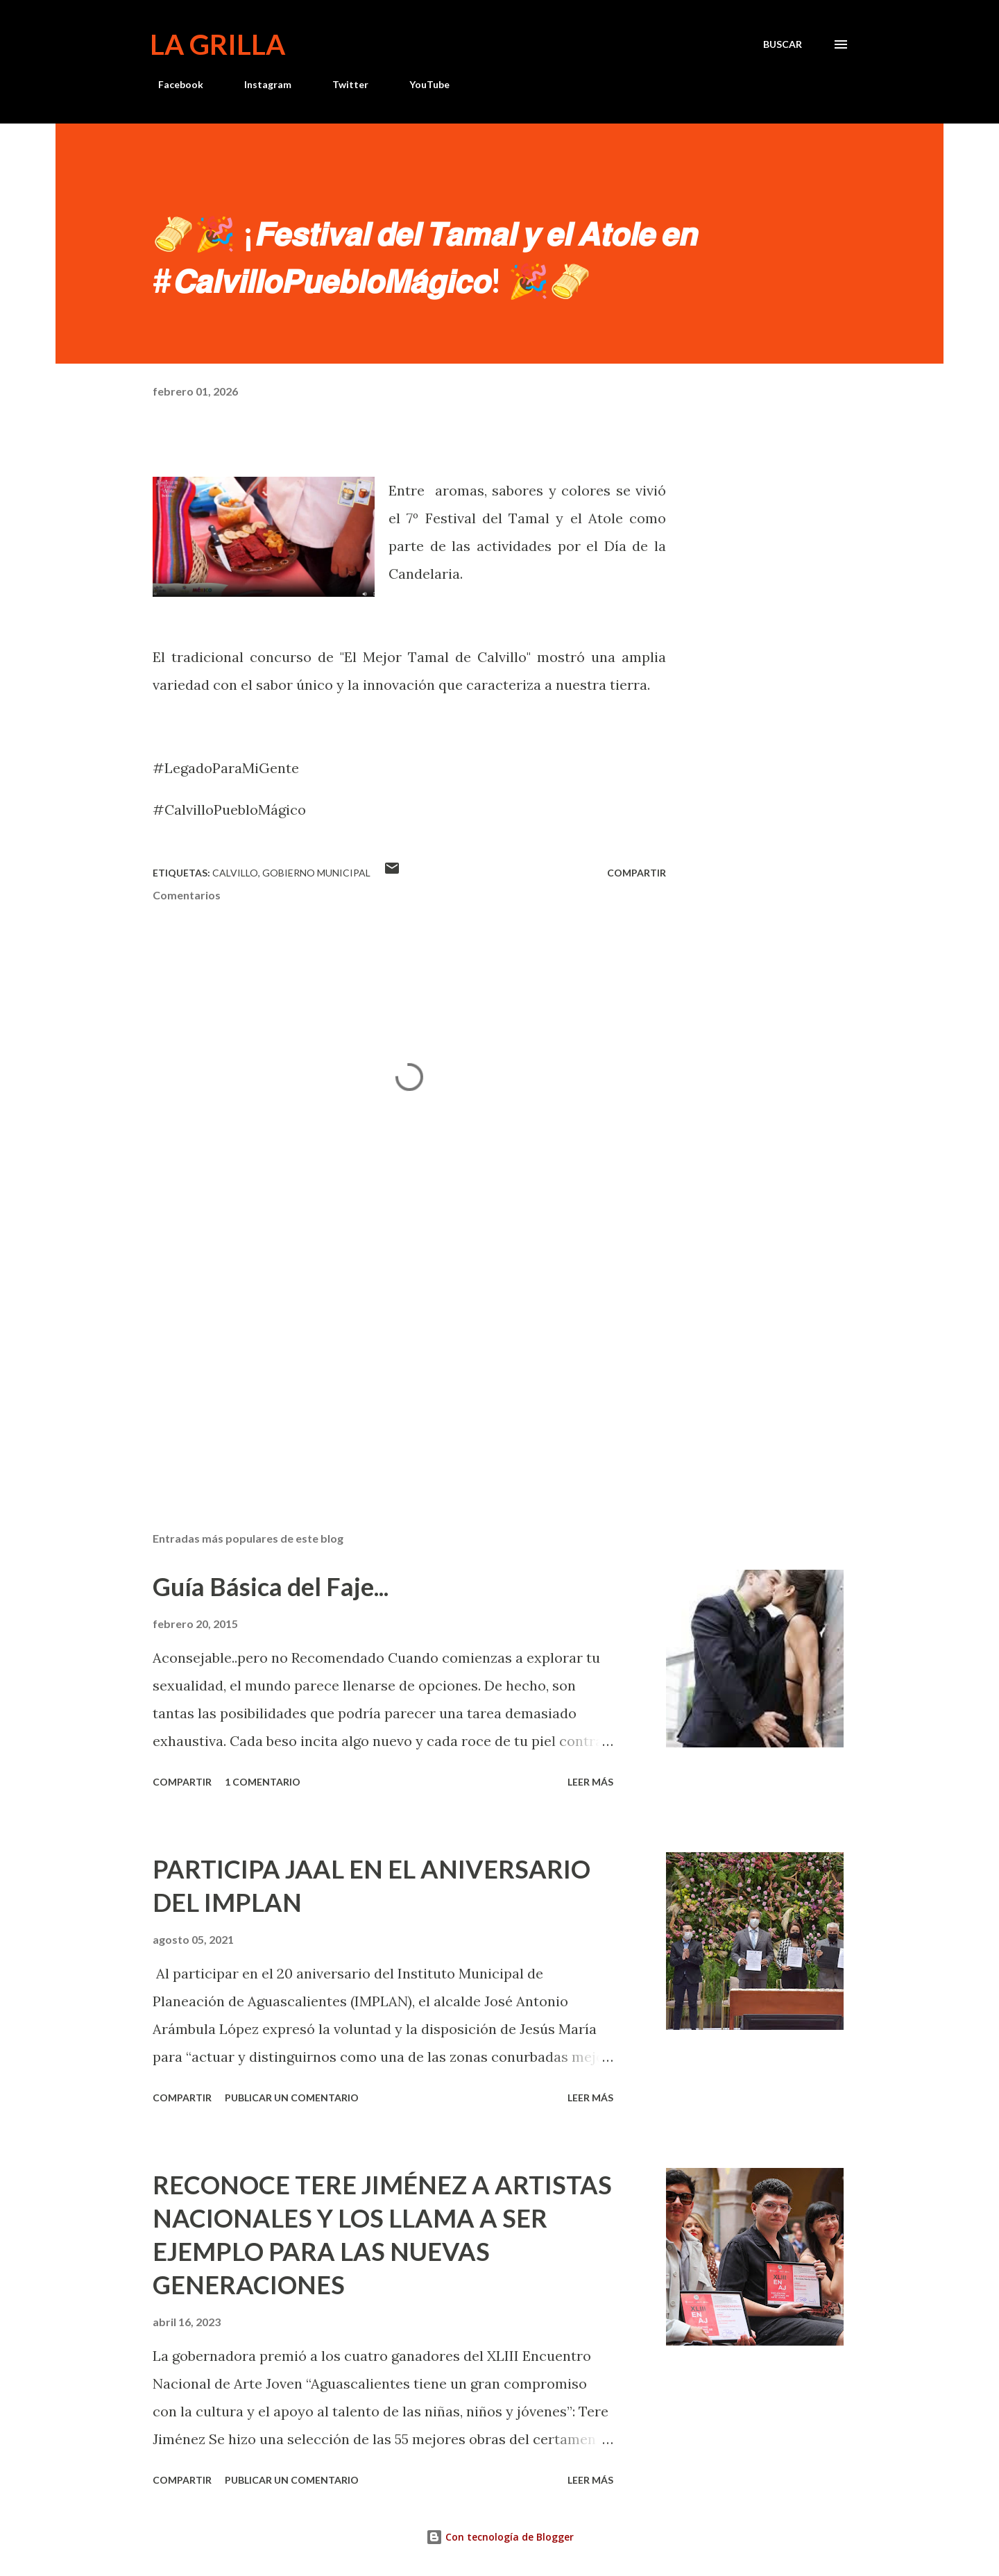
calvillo (235, 873)
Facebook (172, 84)
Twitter (342, 84)
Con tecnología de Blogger (500, 2536)
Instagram (259, 84)
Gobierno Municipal (316, 873)
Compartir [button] (636, 873)
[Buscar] (782, 44)
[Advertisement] (387, 1359)
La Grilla (217, 44)
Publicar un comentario (292, 2097)
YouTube (421, 84)
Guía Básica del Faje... (270, 1586)
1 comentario (262, 1782)
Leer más (590, 1782)
